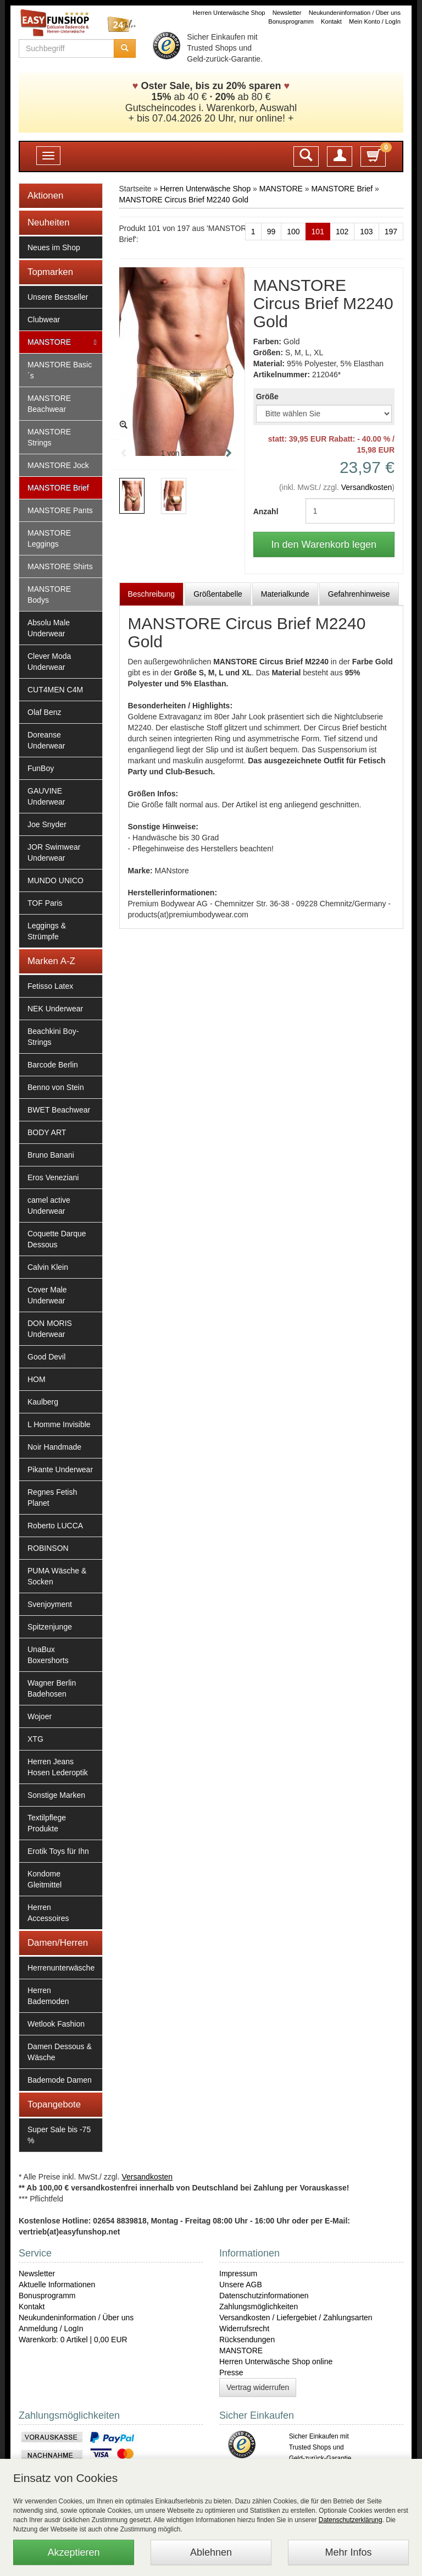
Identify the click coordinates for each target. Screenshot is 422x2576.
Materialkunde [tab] (285, 594)
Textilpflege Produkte (46, 1823)
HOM (36, 1379)
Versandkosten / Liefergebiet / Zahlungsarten (296, 2317)
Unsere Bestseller (57, 297)
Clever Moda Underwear (49, 661)
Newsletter (287, 12)
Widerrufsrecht (244, 2328)
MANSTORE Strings (49, 437)
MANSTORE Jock (58, 465)
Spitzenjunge (49, 1626)
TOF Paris (45, 903)
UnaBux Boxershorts (48, 1655)
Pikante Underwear (60, 1469)
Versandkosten (366, 487)
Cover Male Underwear (47, 1295)
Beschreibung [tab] (151, 594)
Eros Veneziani (53, 1177)
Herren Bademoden (48, 1996)
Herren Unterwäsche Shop (229, 12)
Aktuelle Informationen (57, 2284)
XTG (35, 1739)
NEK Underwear (55, 1008)
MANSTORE (49, 342)
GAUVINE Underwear (46, 796)
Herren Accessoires (48, 1913)
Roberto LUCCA (55, 1525)
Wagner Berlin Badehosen (51, 1688)
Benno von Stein (55, 1087)
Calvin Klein (47, 1267)
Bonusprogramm (291, 21)
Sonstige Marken (56, 1795)
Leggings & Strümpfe (46, 931)
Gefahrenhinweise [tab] (359, 594)
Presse (231, 2372)
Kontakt (331, 21)
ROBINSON (48, 1548)
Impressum (238, 2273)
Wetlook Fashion (56, 2023)
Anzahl (266, 511)
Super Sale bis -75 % (59, 2135)
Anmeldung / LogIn (51, 2328)
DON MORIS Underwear (49, 1329)
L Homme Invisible (59, 1424)
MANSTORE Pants (60, 510)
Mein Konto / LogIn (375, 21)
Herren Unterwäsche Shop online (275, 2361)
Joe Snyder (46, 824)
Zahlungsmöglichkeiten (258, 2306)
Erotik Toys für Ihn (58, 1851)
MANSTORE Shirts (60, 566)
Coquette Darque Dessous (56, 1239)
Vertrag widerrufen (257, 2387)
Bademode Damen (59, 2080)
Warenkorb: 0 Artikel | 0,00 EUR (73, 2339)
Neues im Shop (53, 247)
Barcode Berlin (52, 1064)
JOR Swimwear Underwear (53, 852)
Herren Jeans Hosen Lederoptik (57, 1767)
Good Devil (46, 1356)
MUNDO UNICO (55, 880)
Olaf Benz (44, 712)
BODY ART (46, 1132)
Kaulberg (42, 1401)
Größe (267, 396)
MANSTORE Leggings (49, 538)
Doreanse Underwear (46, 740)
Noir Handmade (54, 1447)
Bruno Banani (50, 1155)
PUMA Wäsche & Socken (56, 1576)
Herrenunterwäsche (61, 1967)
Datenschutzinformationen (264, 2295)
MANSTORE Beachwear (49, 404)
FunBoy (40, 768)
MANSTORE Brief (58, 487)
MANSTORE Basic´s (59, 370)
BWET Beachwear (58, 1109)
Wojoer (39, 1716)
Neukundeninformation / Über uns (355, 12)
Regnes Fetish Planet (52, 1497)
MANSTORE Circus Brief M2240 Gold (183, 199)
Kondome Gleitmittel (44, 1879)
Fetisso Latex (50, 986)
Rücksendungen (247, 2339)
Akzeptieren (73, 2552)
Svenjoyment (49, 1604)
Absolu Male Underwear (48, 628)
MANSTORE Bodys (49, 594)
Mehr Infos (348, 2552)
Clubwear (43, 319)
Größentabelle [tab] (217, 594)
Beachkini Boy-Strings (53, 1037)
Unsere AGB (240, 2284)
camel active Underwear (48, 1205)
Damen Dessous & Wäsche (59, 2052)
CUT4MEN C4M (55, 689)
